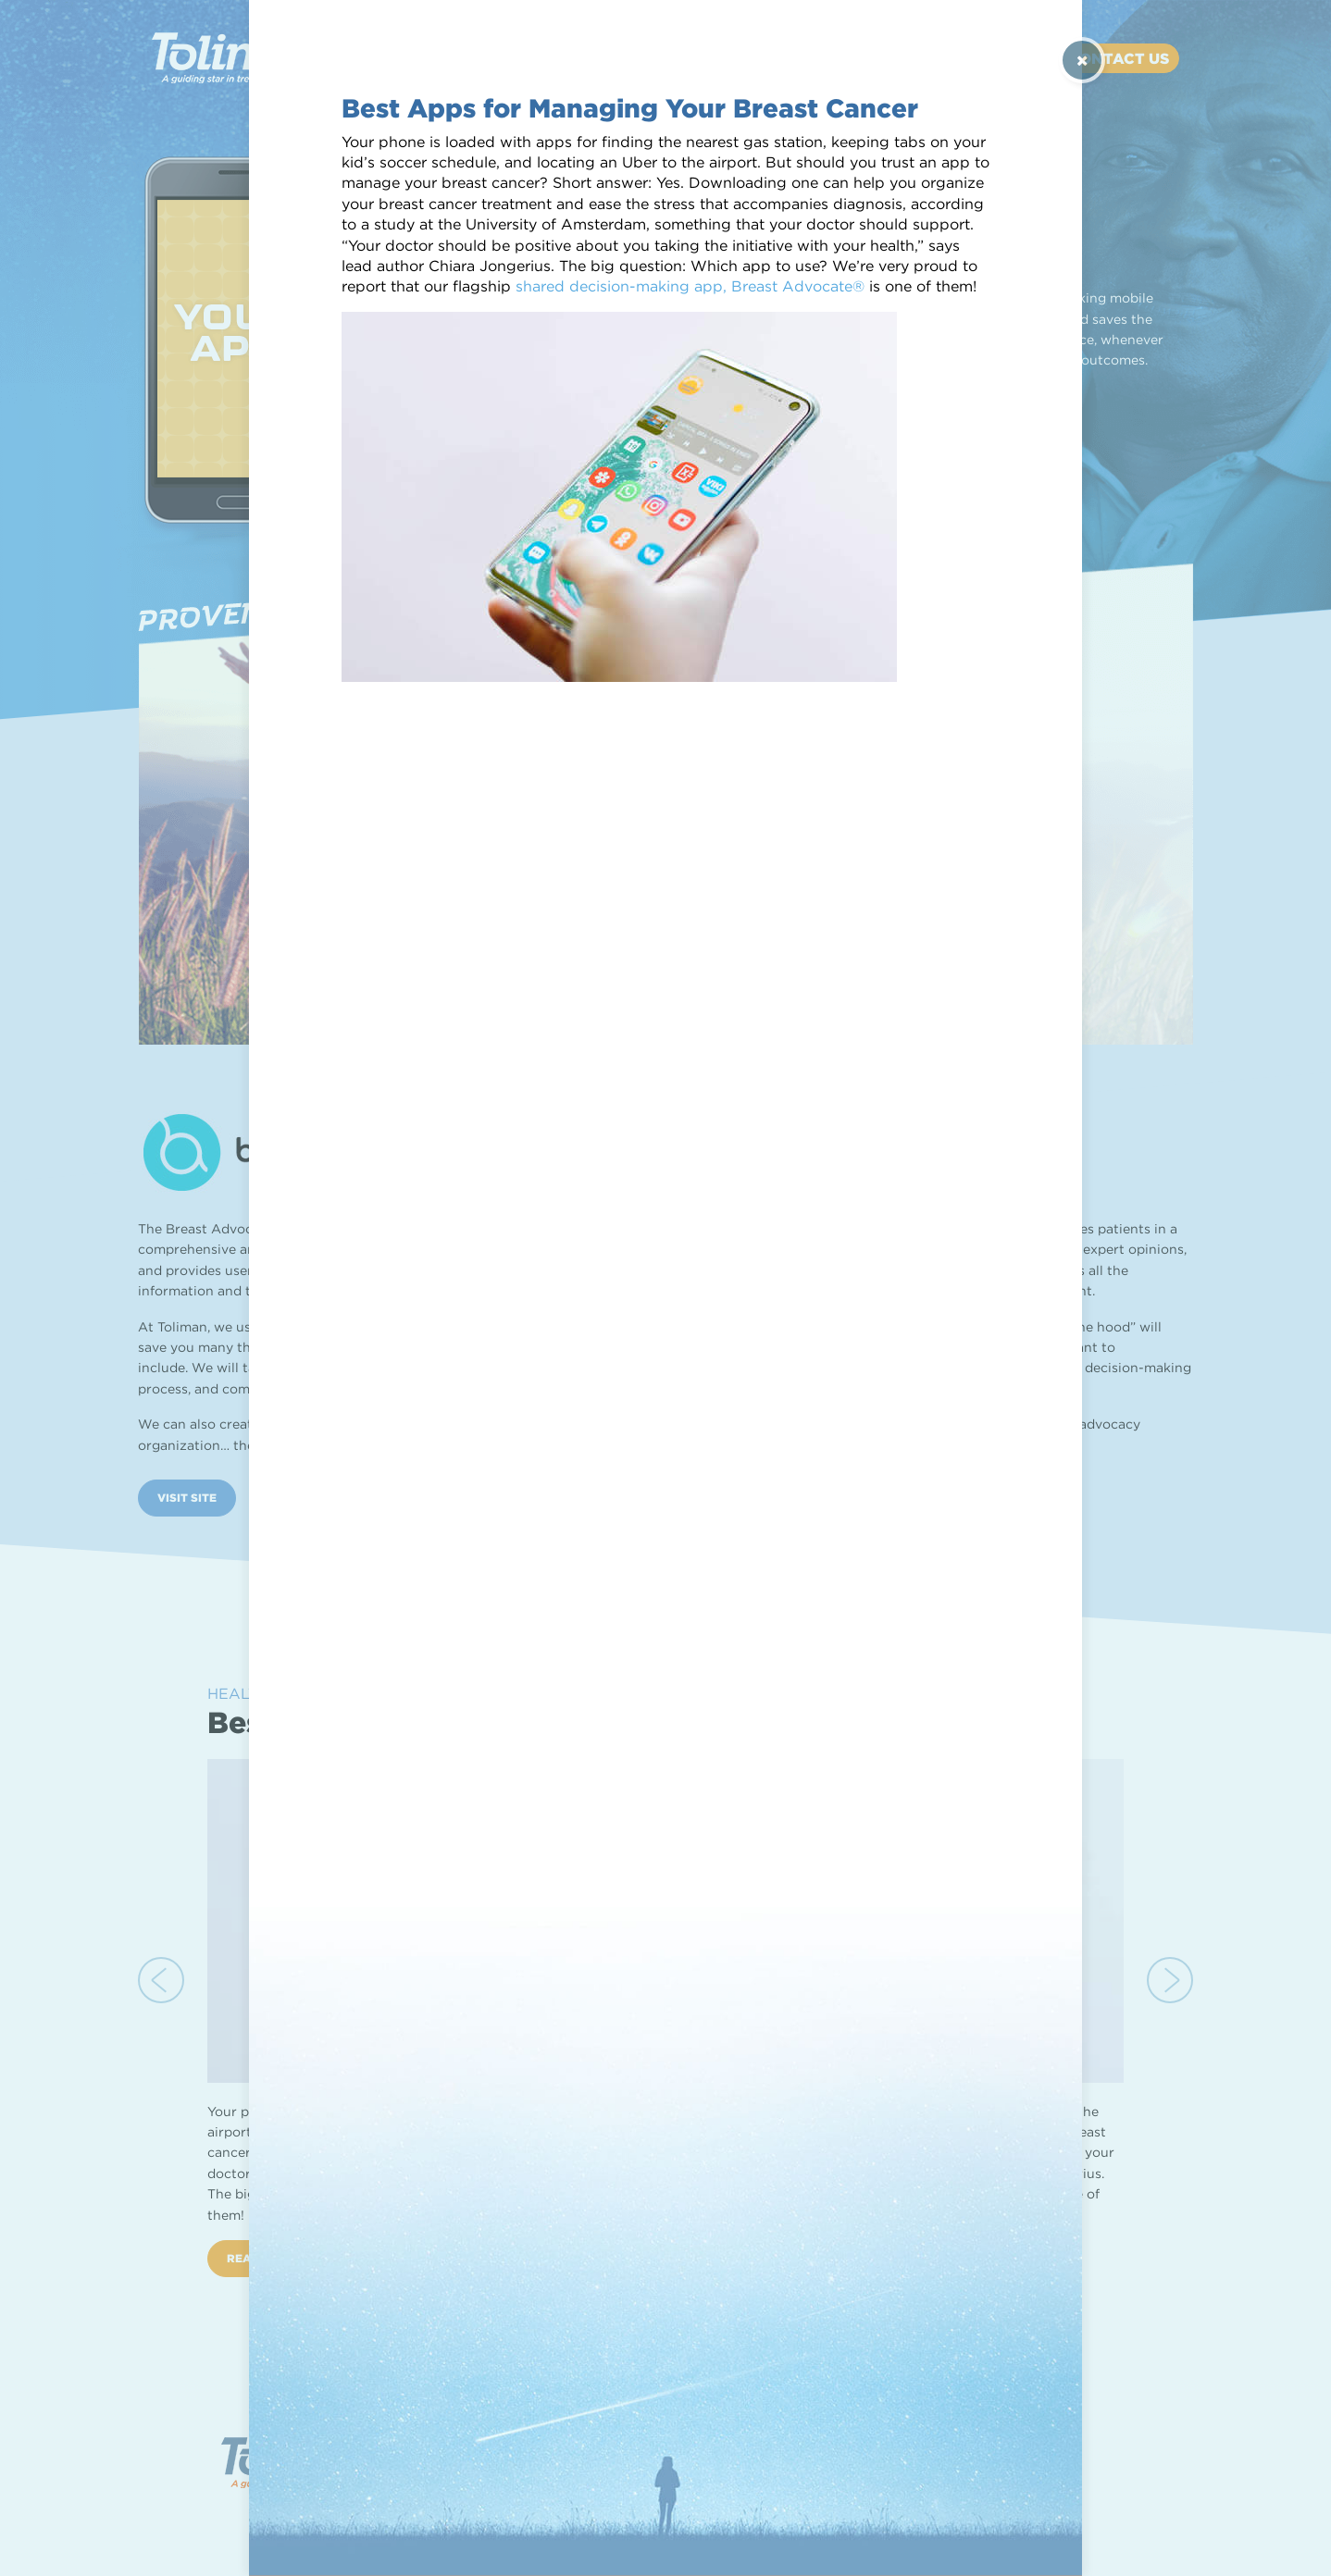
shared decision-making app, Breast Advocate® (690, 286)
